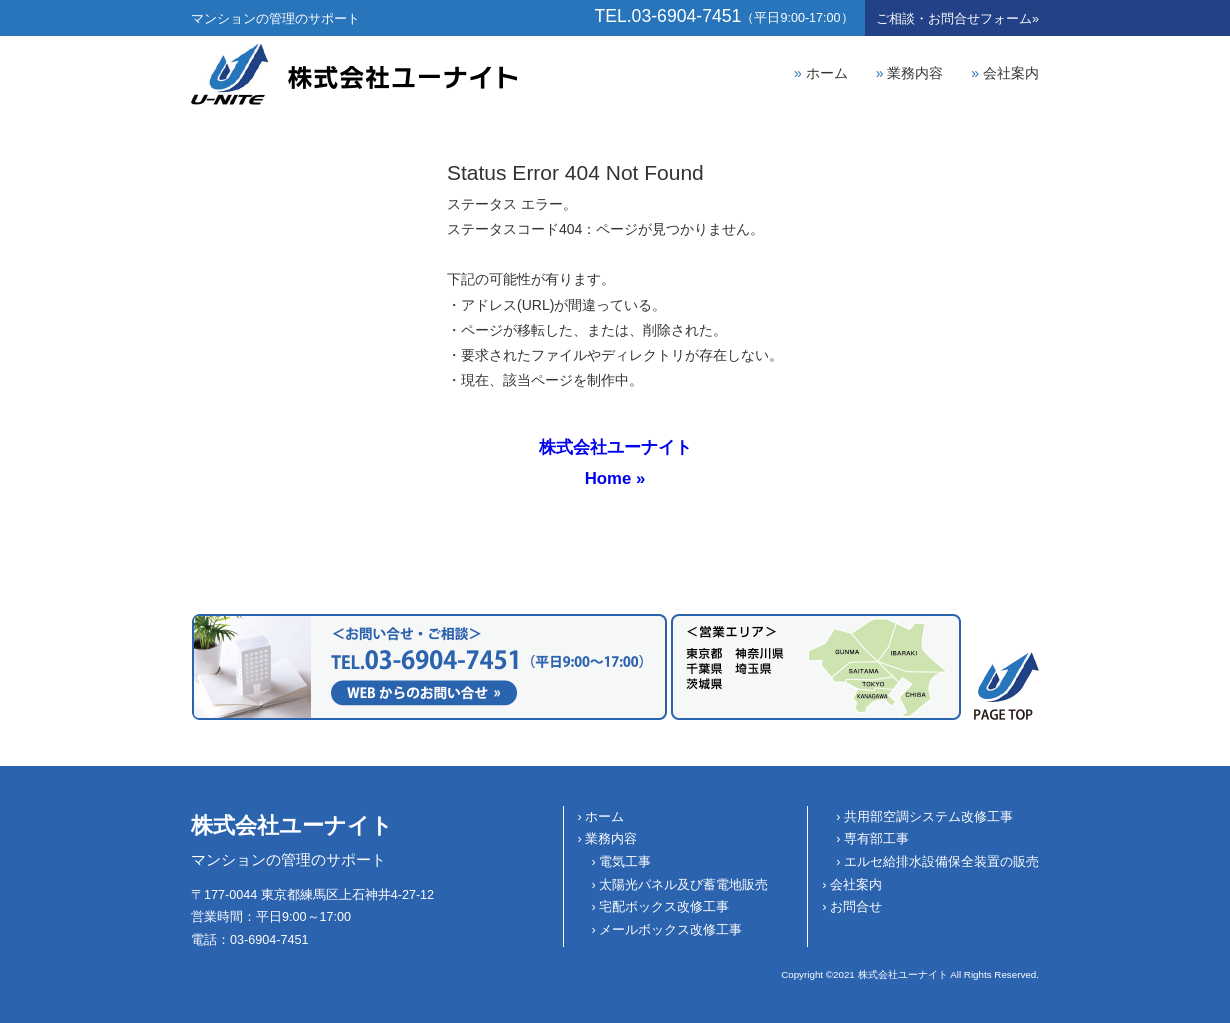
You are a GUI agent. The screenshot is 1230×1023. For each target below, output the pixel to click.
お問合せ (957, 19)
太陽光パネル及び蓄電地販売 (683, 885)
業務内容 (915, 73)
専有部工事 (876, 839)
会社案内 (1011, 73)
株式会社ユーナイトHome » (615, 462)
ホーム (827, 73)
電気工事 (625, 862)
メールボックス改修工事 (670, 930)
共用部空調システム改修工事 (928, 817)
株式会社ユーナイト (292, 825)
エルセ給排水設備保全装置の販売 (941, 862)
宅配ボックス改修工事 (664, 907)
